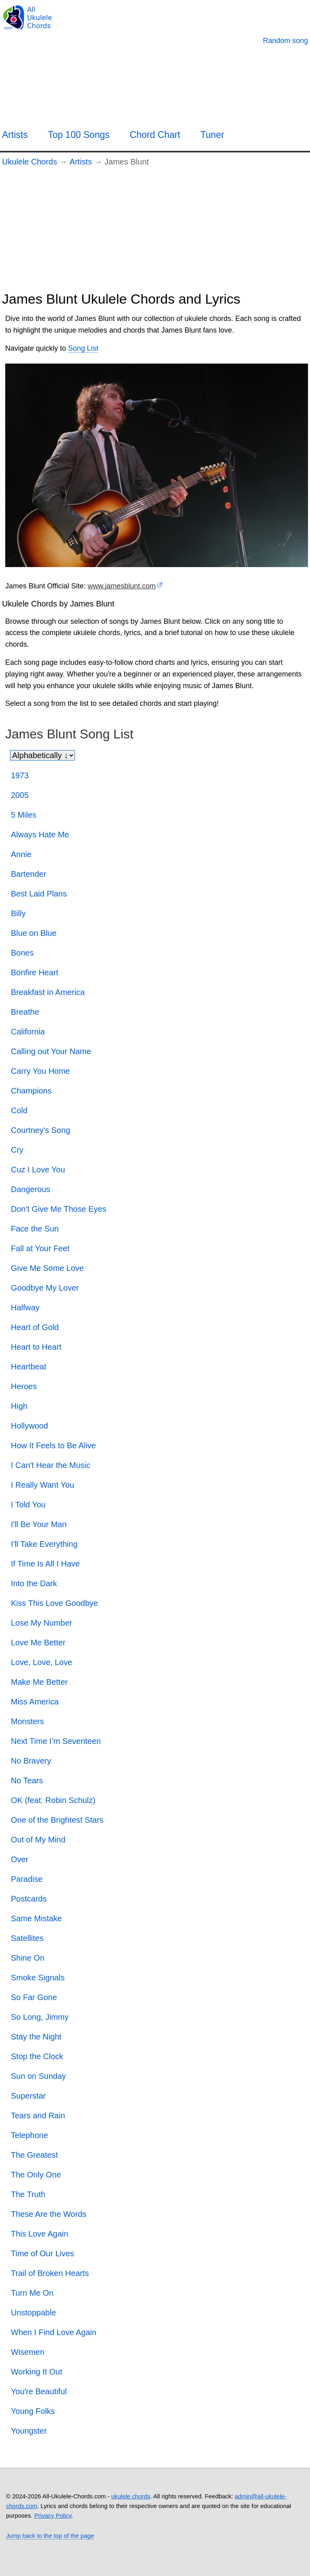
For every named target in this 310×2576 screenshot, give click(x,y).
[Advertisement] (155, 231)
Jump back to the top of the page (50, 2535)
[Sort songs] (42, 755)
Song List (83, 348)
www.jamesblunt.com (122, 586)
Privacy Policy (52, 2515)
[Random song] (285, 40)
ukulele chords (130, 2496)
